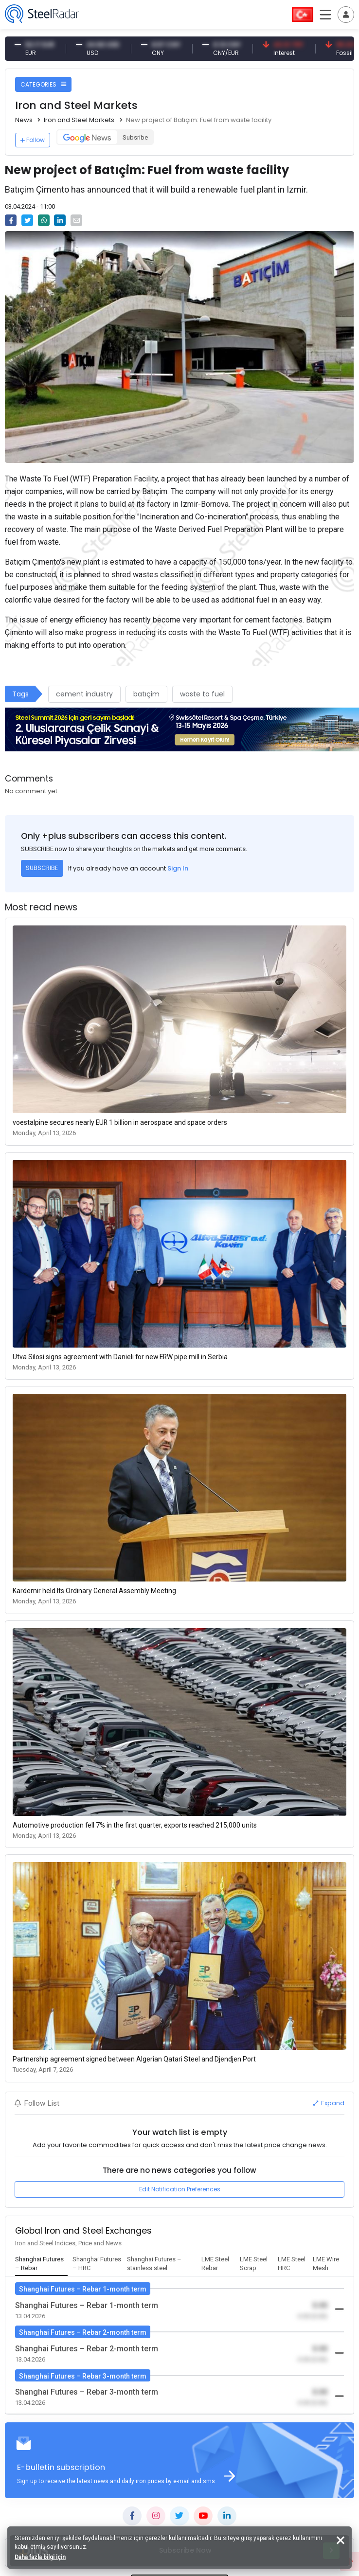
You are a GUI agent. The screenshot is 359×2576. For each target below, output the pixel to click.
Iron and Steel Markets (79, 119)
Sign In (177, 868)
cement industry (84, 694)
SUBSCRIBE (42, 868)
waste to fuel (202, 694)
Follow (32, 140)
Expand (328, 2103)
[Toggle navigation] (346, 14)
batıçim (146, 694)
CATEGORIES (43, 84)
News (24, 119)
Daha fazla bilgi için (40, 2557)
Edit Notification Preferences (179, 2189)
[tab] (41, 2264)
